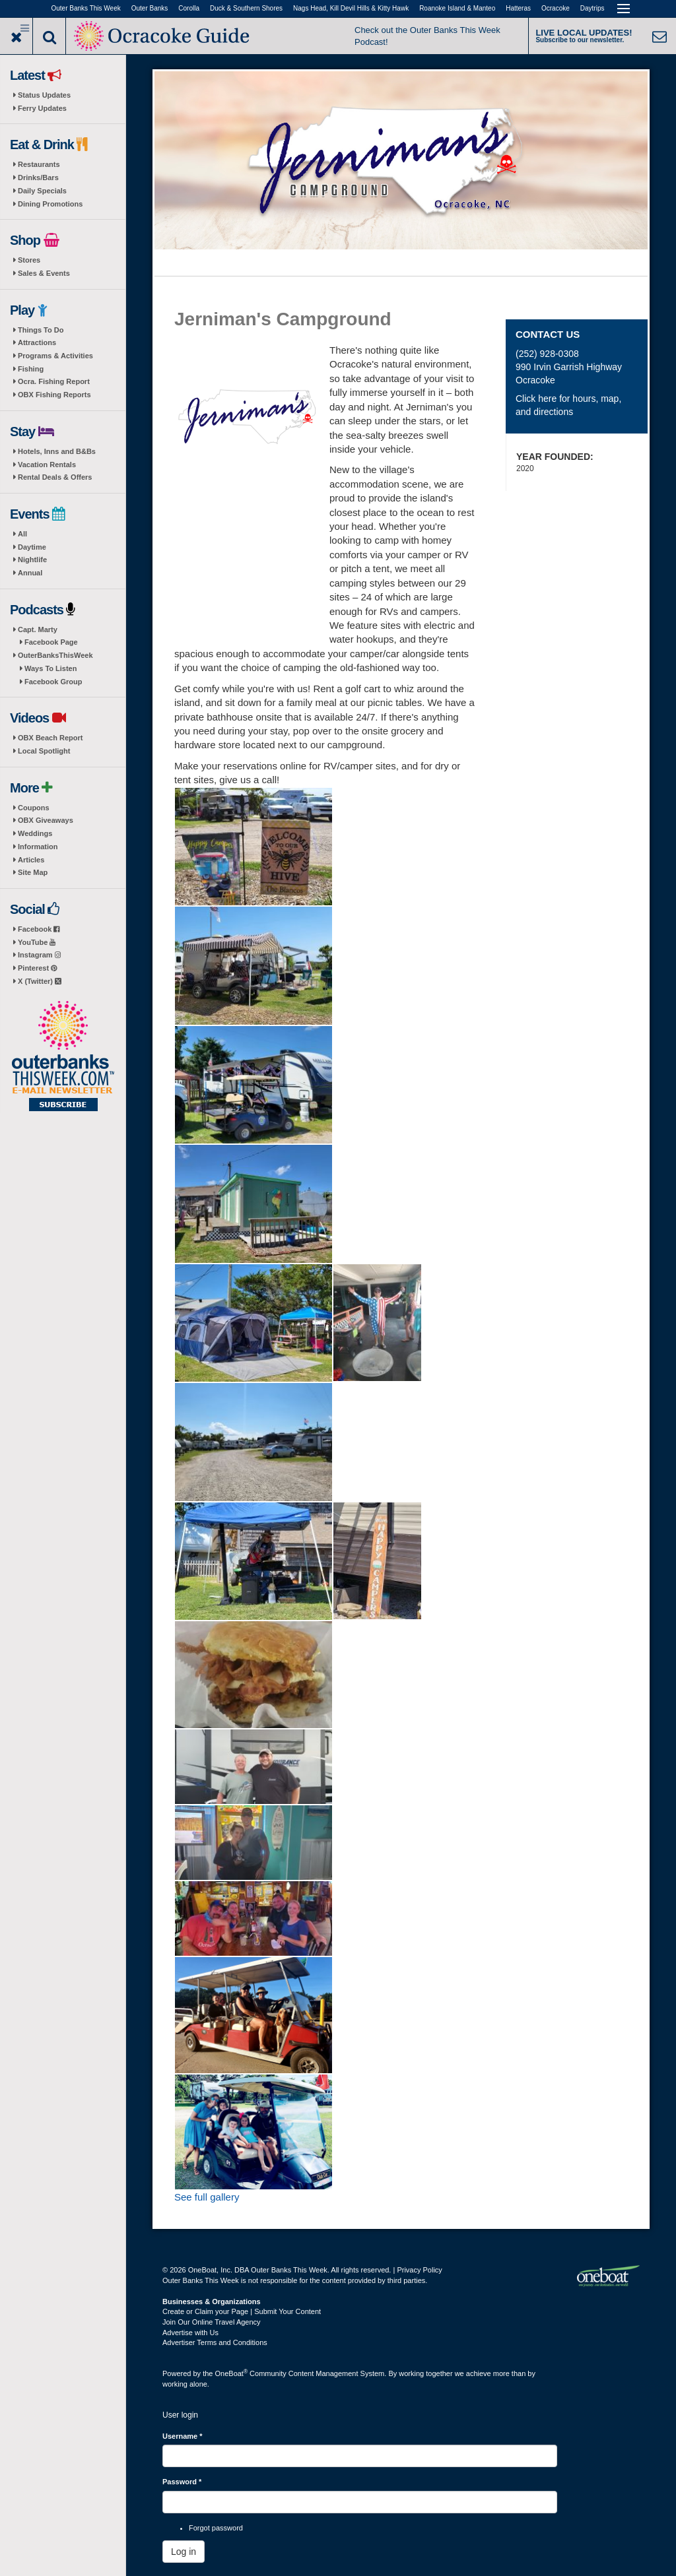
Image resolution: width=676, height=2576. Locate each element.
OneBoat (231, 2373)
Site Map (33, 872)
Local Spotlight (44, 751)
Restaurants (39, 164)
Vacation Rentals (47, 464)
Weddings (35, 833)
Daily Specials (42, 191)
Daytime (32, 547)
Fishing (31, 369)
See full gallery (206, 2197)
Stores (29, 260)
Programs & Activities (55, 356)
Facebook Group (53, 682)
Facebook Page (51, 642)
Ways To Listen (50, 668)
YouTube (36, 942)
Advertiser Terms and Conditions (214, 2342)
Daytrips (592, 8)
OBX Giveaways (45, 820)
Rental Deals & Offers (55, 477)
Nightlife (32, 560)
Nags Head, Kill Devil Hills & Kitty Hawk (351, 8)
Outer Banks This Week (86, 8)
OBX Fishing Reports (54, 395)
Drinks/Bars (38, 177)
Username (182, 2436)
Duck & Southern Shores (246, 8)
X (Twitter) (39, 981)
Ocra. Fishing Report (54, 381)
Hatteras (518, 8)
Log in (183, 2551)
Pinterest (37, 968)
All (22, 534)
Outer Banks (149, 8)
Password (181, 2482)
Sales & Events (44, 273)
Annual (30, 573)
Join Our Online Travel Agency (211, 2322)
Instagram (39, 955)
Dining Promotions (50, 204)
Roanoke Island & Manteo (457, 8)
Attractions (37, 342)
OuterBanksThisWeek (55, 655)
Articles (31, 860)
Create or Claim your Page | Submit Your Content (241, 2311)
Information (38, 847)
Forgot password (216, 2528)
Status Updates (44, 95)
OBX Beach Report (50, 738)
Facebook (38, 929)
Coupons (34, 808)
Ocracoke (555, 8)
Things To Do (40, 330)
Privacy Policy (419, 2270)
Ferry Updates (42, 108)
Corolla (188, 8)
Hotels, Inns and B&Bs (57, 451)
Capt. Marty (37, 629)
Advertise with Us (190, 2332)
